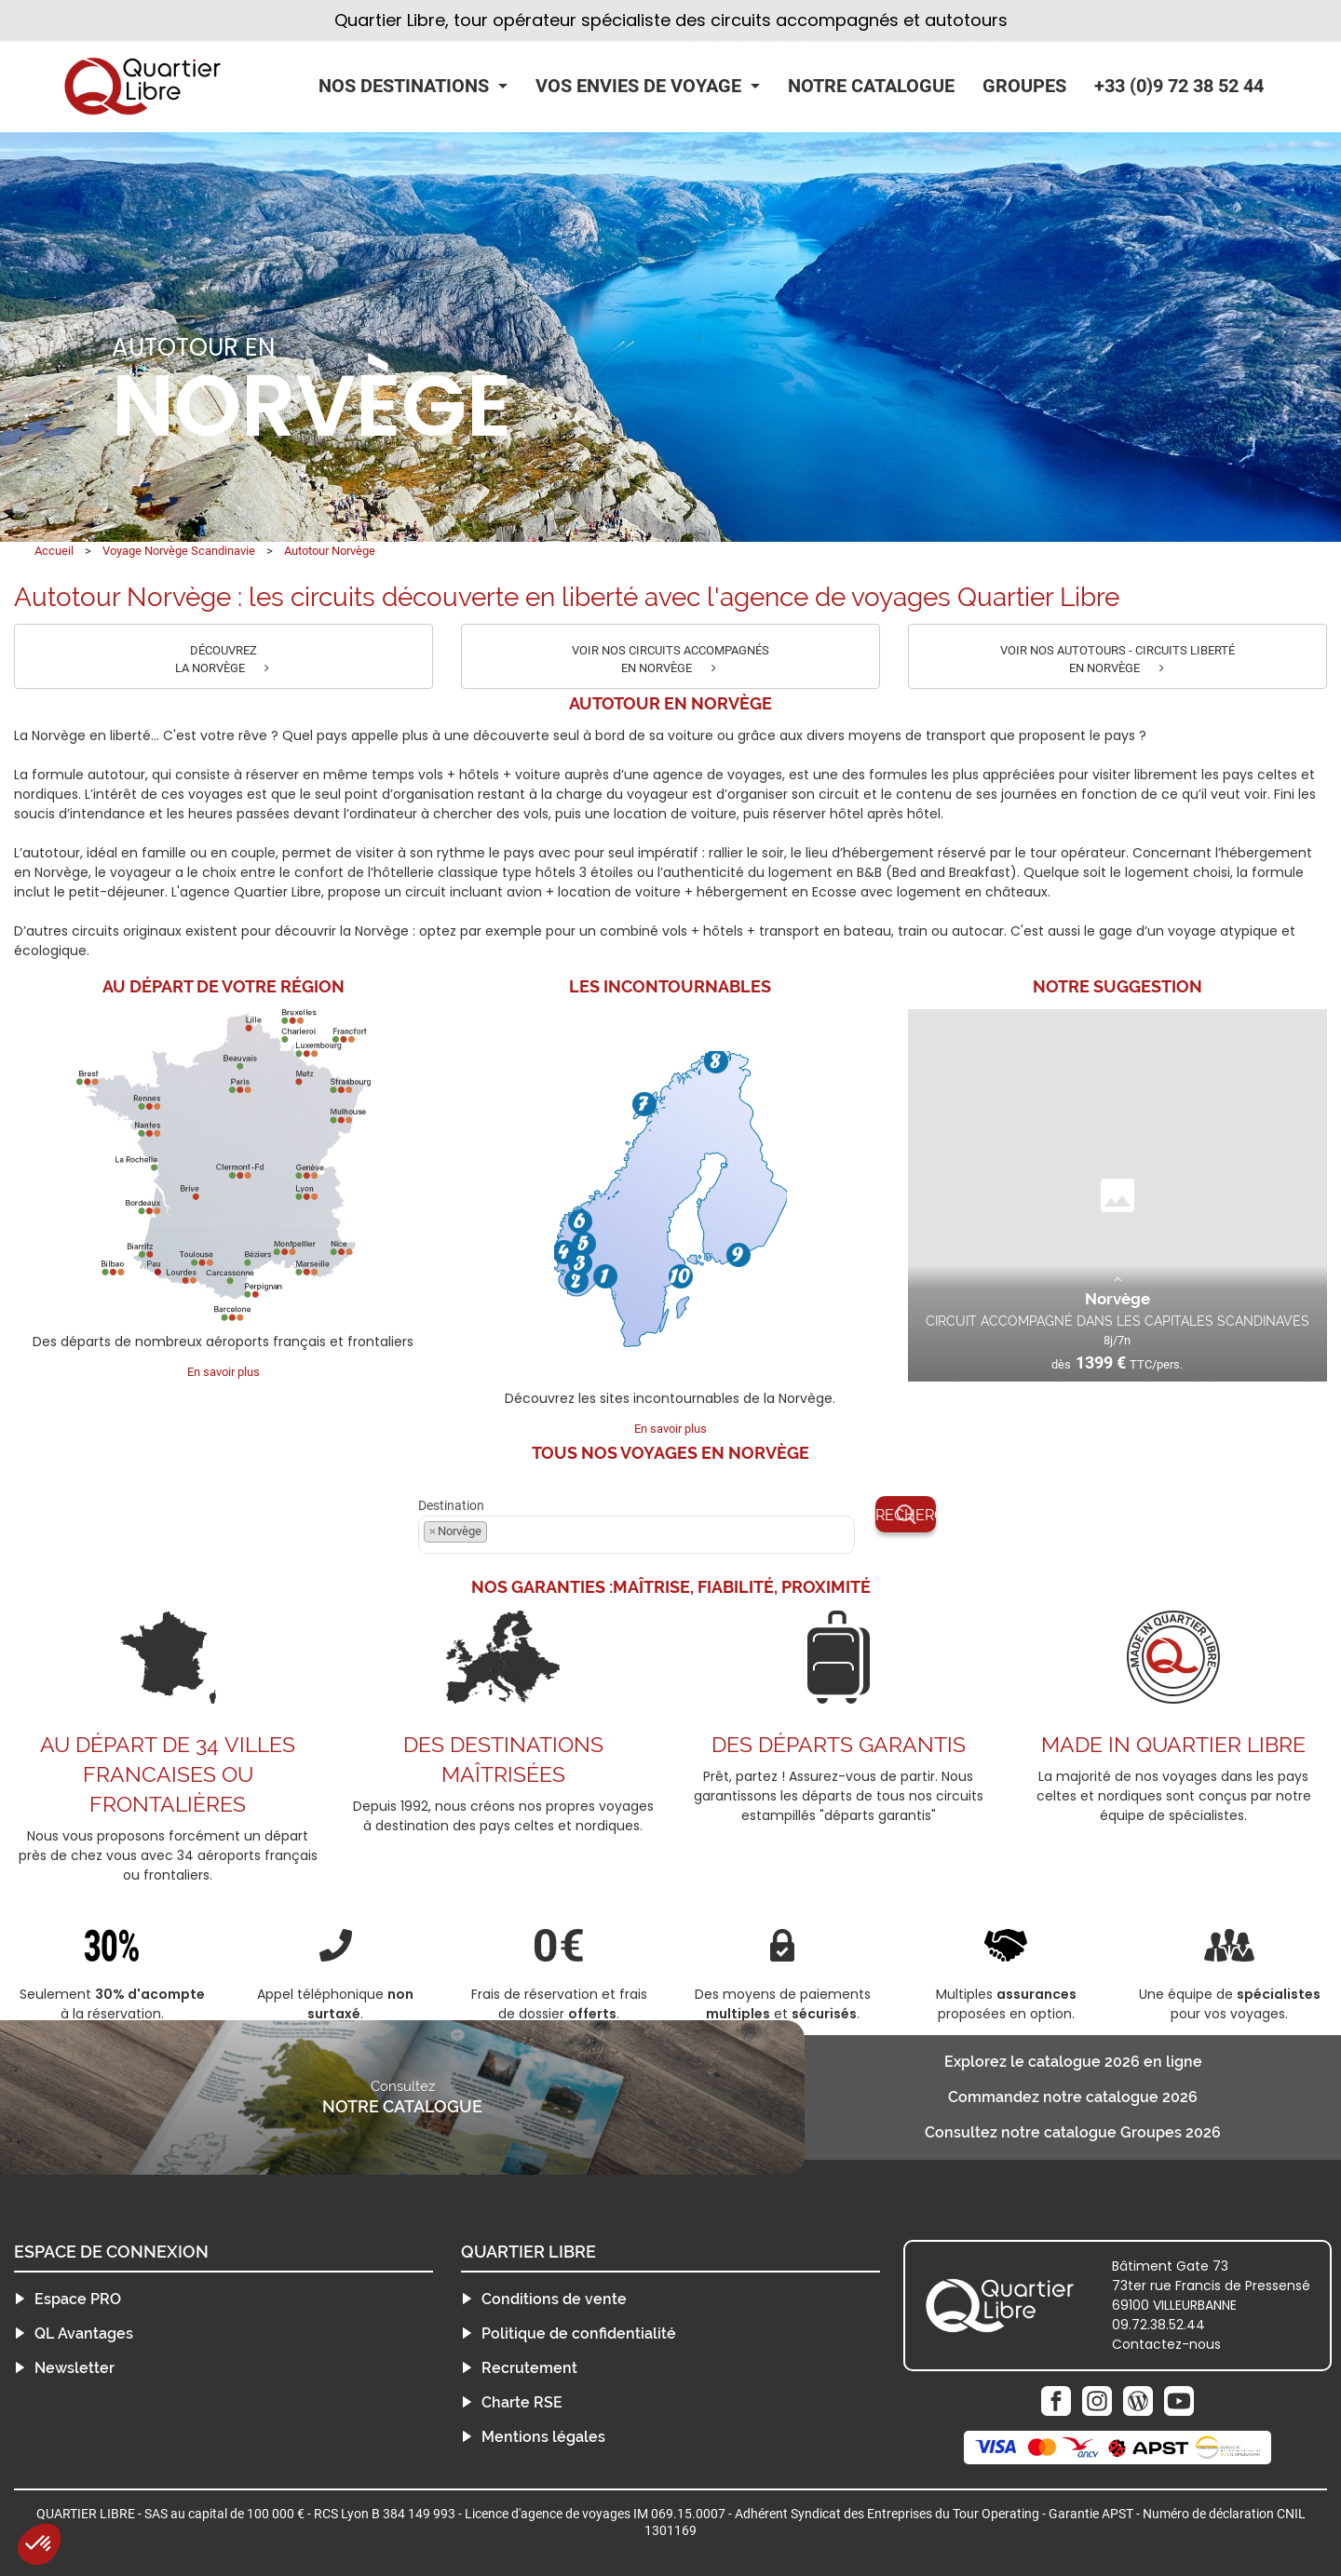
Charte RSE (521, 2402)
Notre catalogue (871, 85)
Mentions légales (543, 2437)
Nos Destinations (403, 85)
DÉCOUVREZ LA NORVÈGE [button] (223, 659)
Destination (636, 1525)
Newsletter (74, 2368)
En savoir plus (223, 1372)
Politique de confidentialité (578, 2333)
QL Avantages (83, 2333)
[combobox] (636, 1535)
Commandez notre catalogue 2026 (1073, 2097)
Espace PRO (77, 2299)
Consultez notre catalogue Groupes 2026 (1073, 2132)
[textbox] (576, 1532)
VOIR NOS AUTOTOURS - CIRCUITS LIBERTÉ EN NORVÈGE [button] (1117, 659)
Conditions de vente (554, 2299)
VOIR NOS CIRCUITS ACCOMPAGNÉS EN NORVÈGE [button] (670, 659)
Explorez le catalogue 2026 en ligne (1073, 2062)
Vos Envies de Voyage (638, 85)
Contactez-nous (1166, 2344)
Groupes (1024, 85)
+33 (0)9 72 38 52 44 (1179, 85)
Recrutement (529, 2368)
